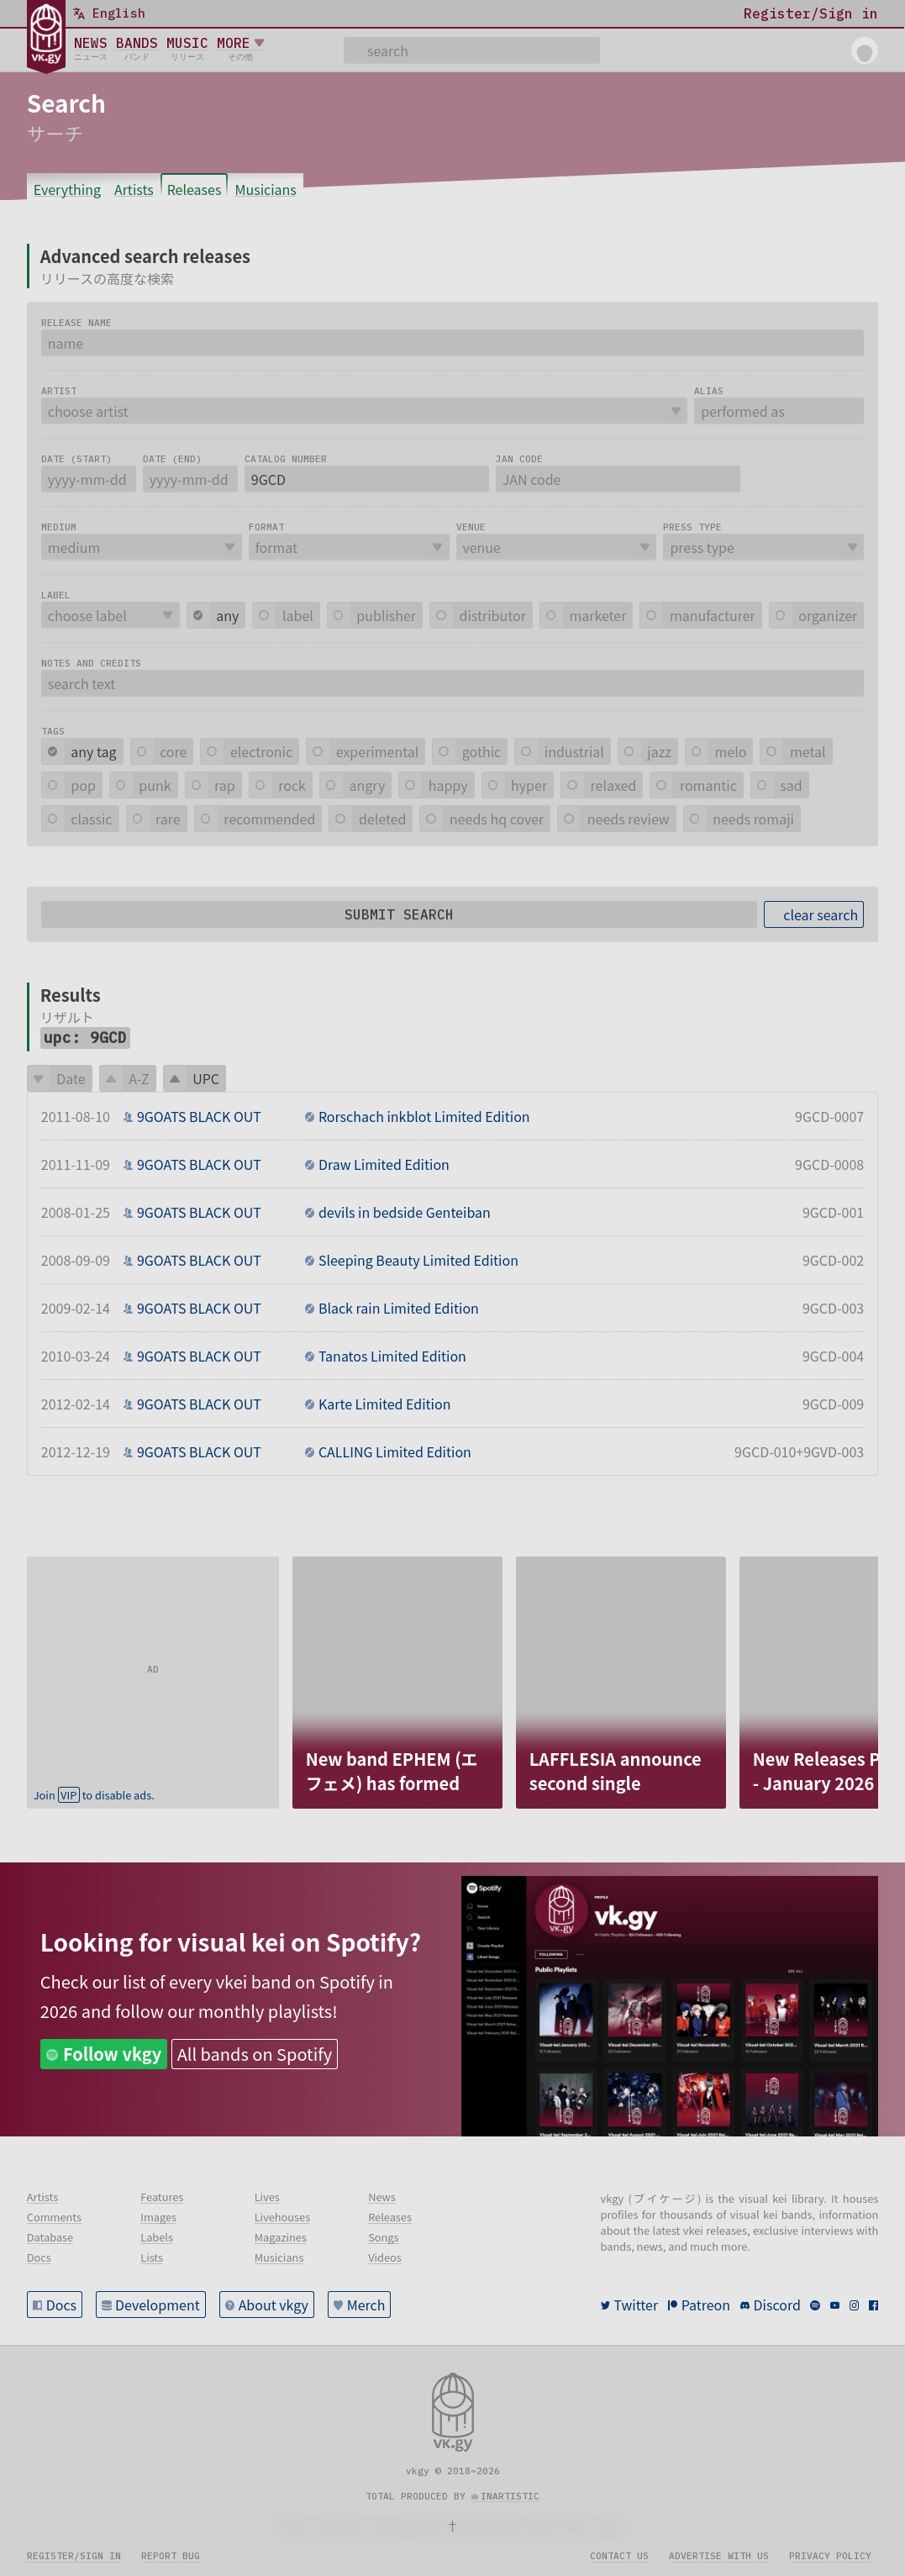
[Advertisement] (153, 1662)
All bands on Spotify (254, 2053)
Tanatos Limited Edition (392, 1356)
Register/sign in (74, 2556)
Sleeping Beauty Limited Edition (418, 1260)
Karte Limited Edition (384, 1403)
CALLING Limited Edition (394, 1451)
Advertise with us (719, 2556)
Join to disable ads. (94, 1795)
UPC (205, 1078)
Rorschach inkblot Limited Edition (424, 1116)
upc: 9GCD (85, 1037)
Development (157, 2304)
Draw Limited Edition (384, 1164)
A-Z (139, 1078)
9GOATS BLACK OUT (199, 1116)
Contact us (619, 2556)
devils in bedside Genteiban (404, 1212)
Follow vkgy (112, 2053)
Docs (61, 2304)
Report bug (170, 2556)
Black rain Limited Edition (398, 1308)
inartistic (510, 2496)
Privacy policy (830, 2556)
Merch (366, 2304)
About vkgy (273, 2304)
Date (70, 1078)
